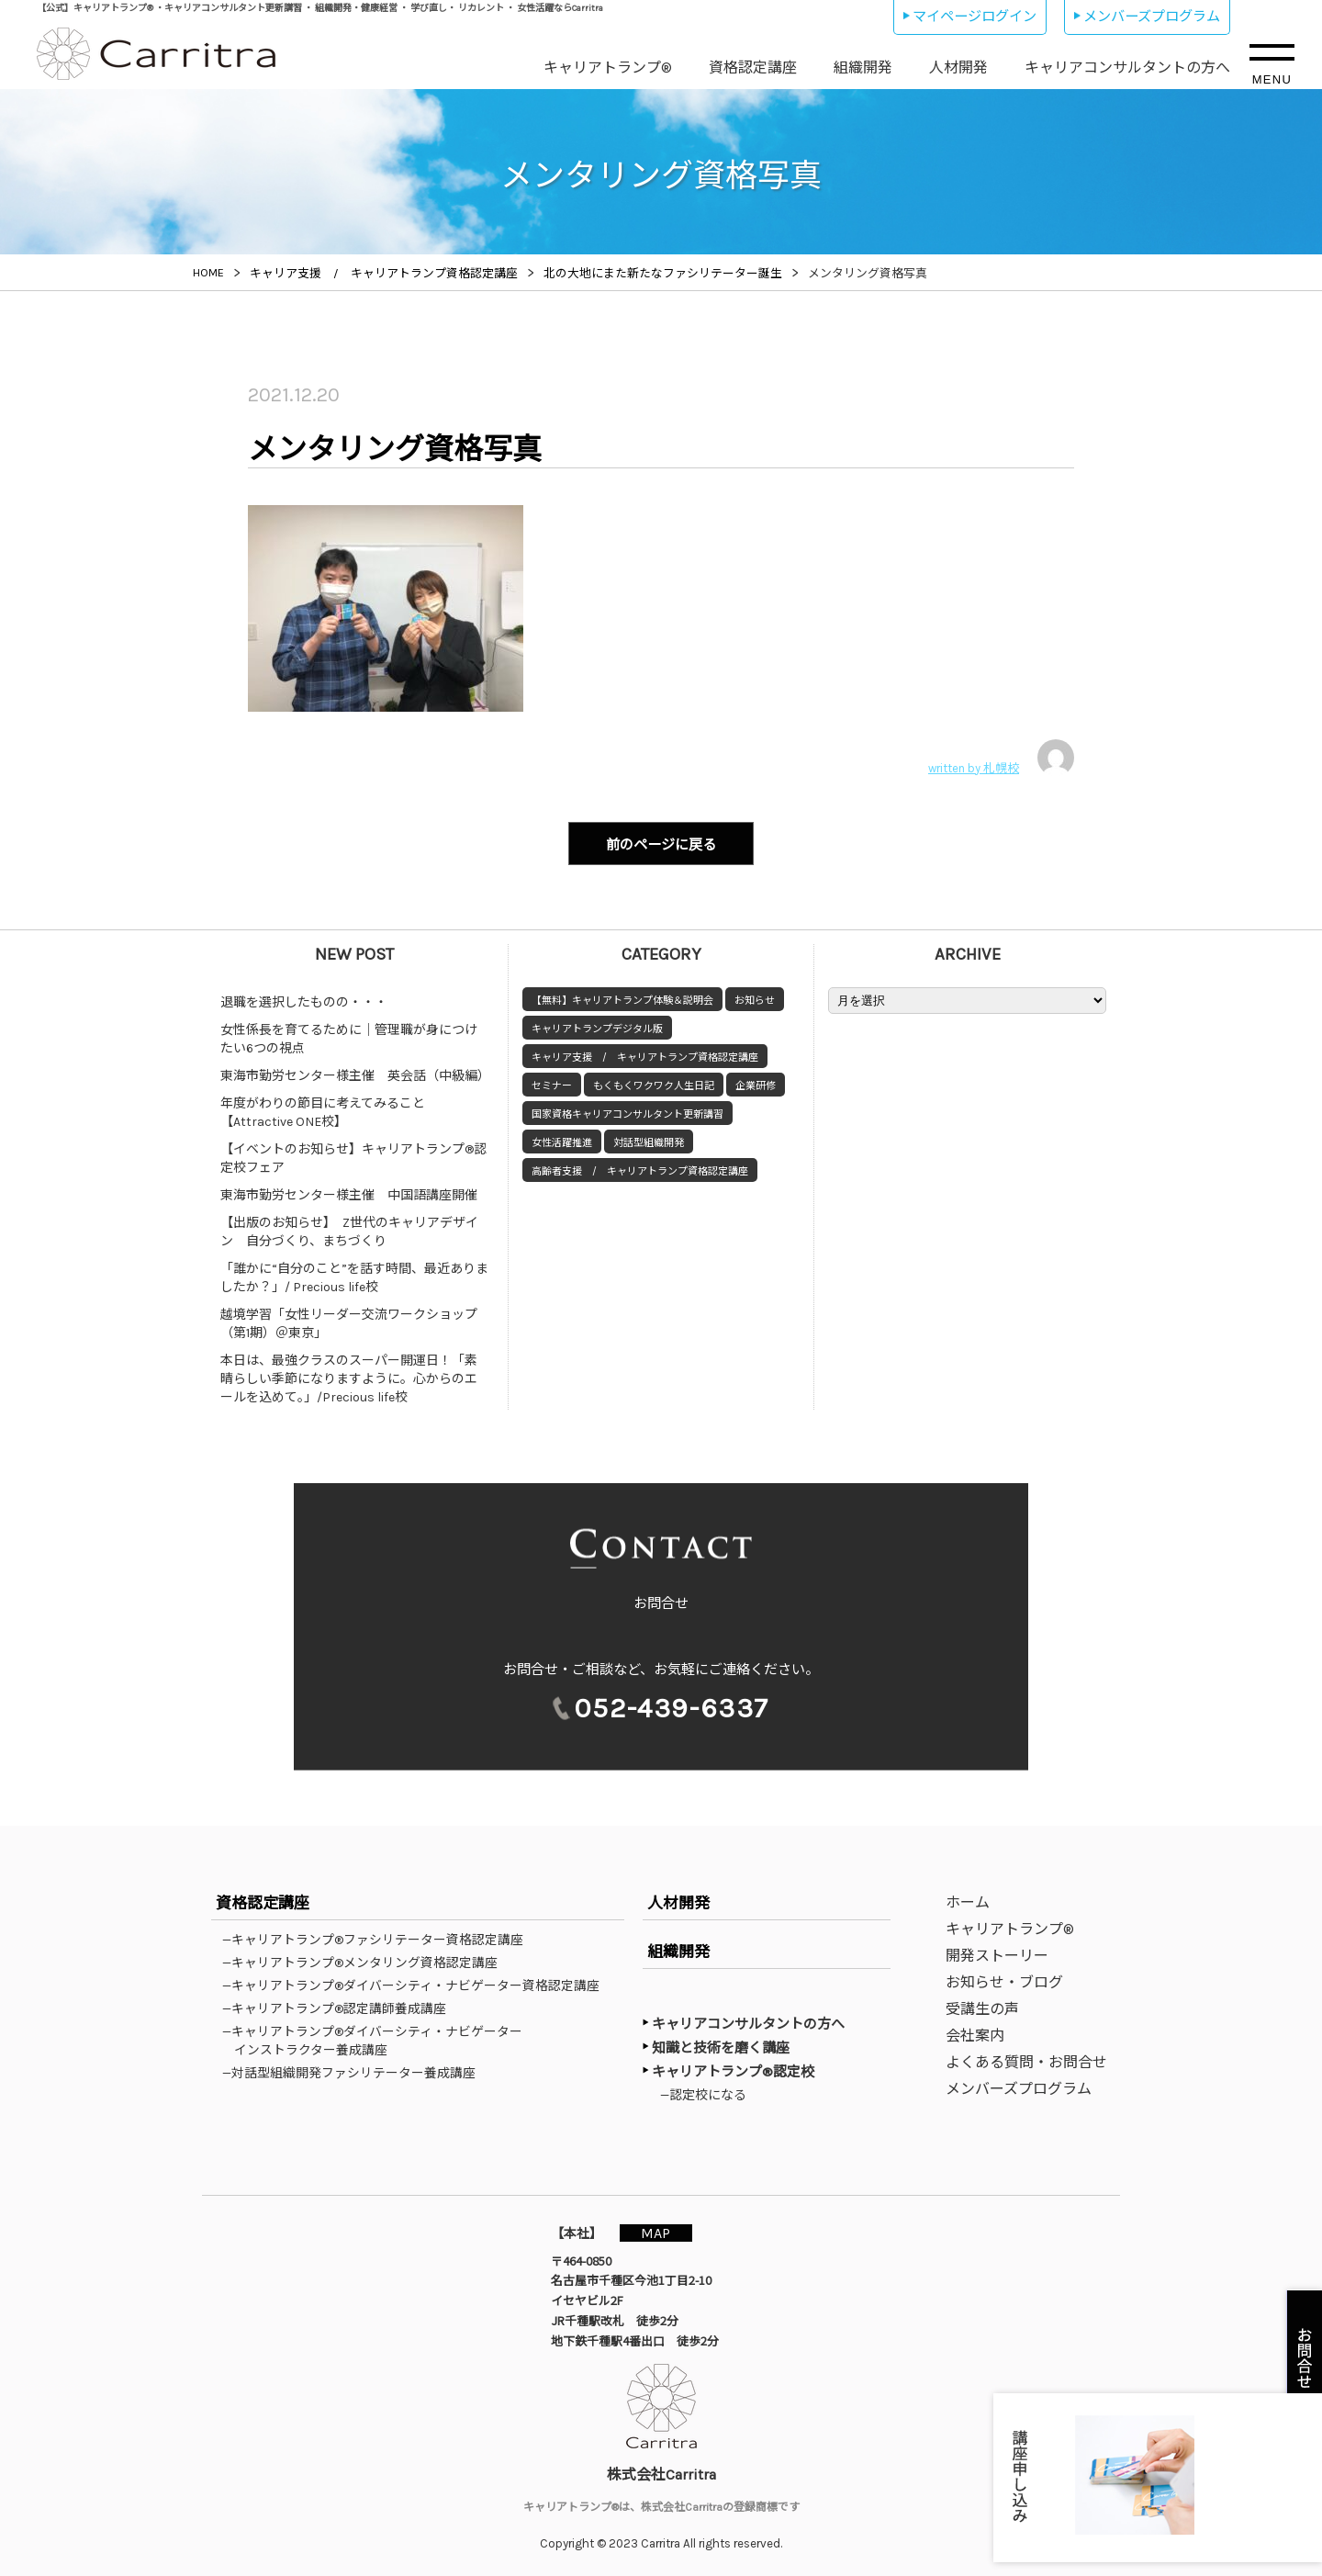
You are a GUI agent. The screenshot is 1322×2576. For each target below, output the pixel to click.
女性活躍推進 (562, 1140)
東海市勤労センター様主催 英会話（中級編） (355, 1073)
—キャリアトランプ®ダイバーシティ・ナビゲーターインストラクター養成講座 (378, 2037)
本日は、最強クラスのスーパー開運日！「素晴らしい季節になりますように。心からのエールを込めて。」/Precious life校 (348, 1376)
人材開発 (958, 67)
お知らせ (754, 998)
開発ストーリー (997, 1953)
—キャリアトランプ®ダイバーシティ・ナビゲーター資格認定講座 (416, 1982)
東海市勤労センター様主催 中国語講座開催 (348, 1192)
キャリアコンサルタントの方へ (1127, 67)
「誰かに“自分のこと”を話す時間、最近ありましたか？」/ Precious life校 (354, 1275)
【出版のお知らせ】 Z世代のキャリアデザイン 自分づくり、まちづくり (349, 1229)
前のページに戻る (661, 844)
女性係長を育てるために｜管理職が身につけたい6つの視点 (348, 1036)
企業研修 (755, 1083)
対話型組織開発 (648, 1140)
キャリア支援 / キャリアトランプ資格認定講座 (645, 1055)
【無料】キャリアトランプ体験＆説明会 (622, 998)
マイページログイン (974, 16)
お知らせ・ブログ (1004, 1979)
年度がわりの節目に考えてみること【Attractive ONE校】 (322, 1110)
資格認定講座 (753, 67)
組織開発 (863, 67)
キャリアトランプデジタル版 (597, 1026)
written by (1001, 757)
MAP (658, 2230)
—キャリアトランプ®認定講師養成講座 (340, 2005)
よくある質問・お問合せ (1026, 2059)
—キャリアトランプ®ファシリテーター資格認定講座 (378, 1936)
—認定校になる (707, 2092)
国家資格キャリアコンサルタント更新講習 (627, 1112)
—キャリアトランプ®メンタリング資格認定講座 (366, 1959)
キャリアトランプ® (607, 67)
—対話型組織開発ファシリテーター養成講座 (355, 2070)
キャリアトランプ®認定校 (733, 2069)
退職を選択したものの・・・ (303, 999)
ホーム (968, 1899)
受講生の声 (982, 2006)
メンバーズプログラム (1151, 16)
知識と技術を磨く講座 (721, 2045)
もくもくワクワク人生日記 (653, 1083)
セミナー (552, 1083)
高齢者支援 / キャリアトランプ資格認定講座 (640, 1169)
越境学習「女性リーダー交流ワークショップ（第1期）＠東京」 (348, 1321)
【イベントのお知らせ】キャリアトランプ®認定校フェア (353, 1156)
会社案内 (975, 2033)
